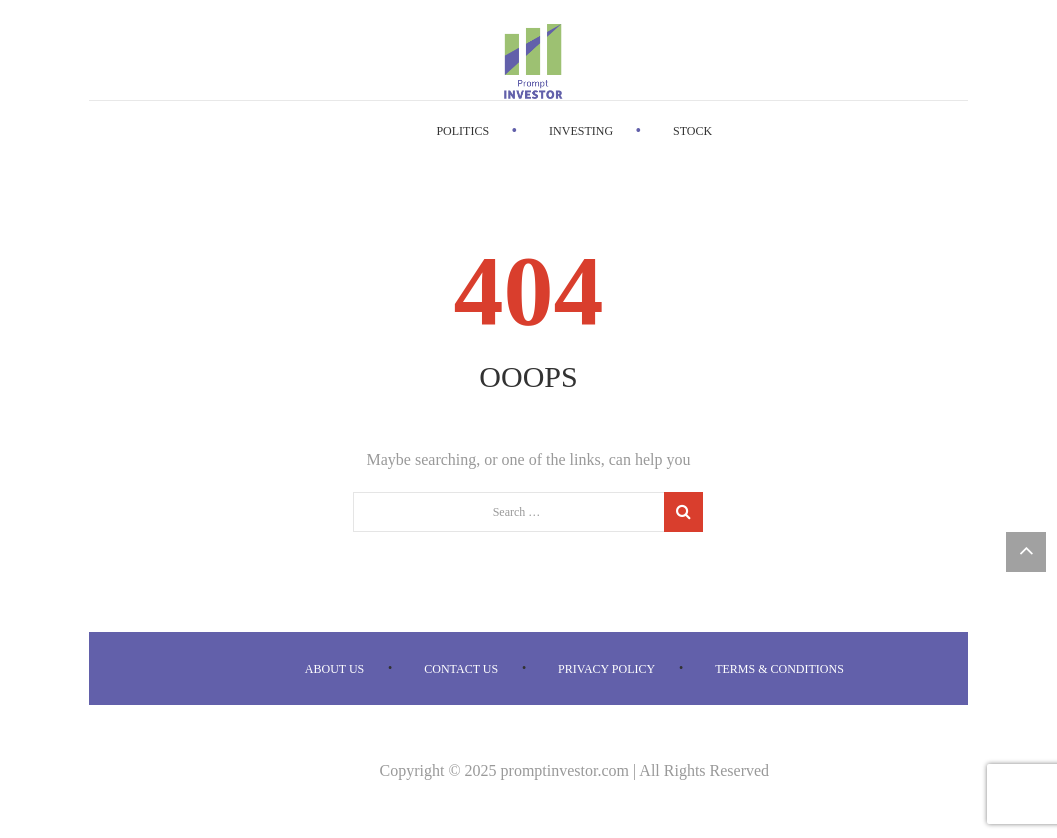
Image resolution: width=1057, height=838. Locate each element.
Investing (581, 131)
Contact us (461, 669)
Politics (462, 131)
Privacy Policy (606, 669)
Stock (692, 131)
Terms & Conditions (779, 669)
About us (334, 669)
